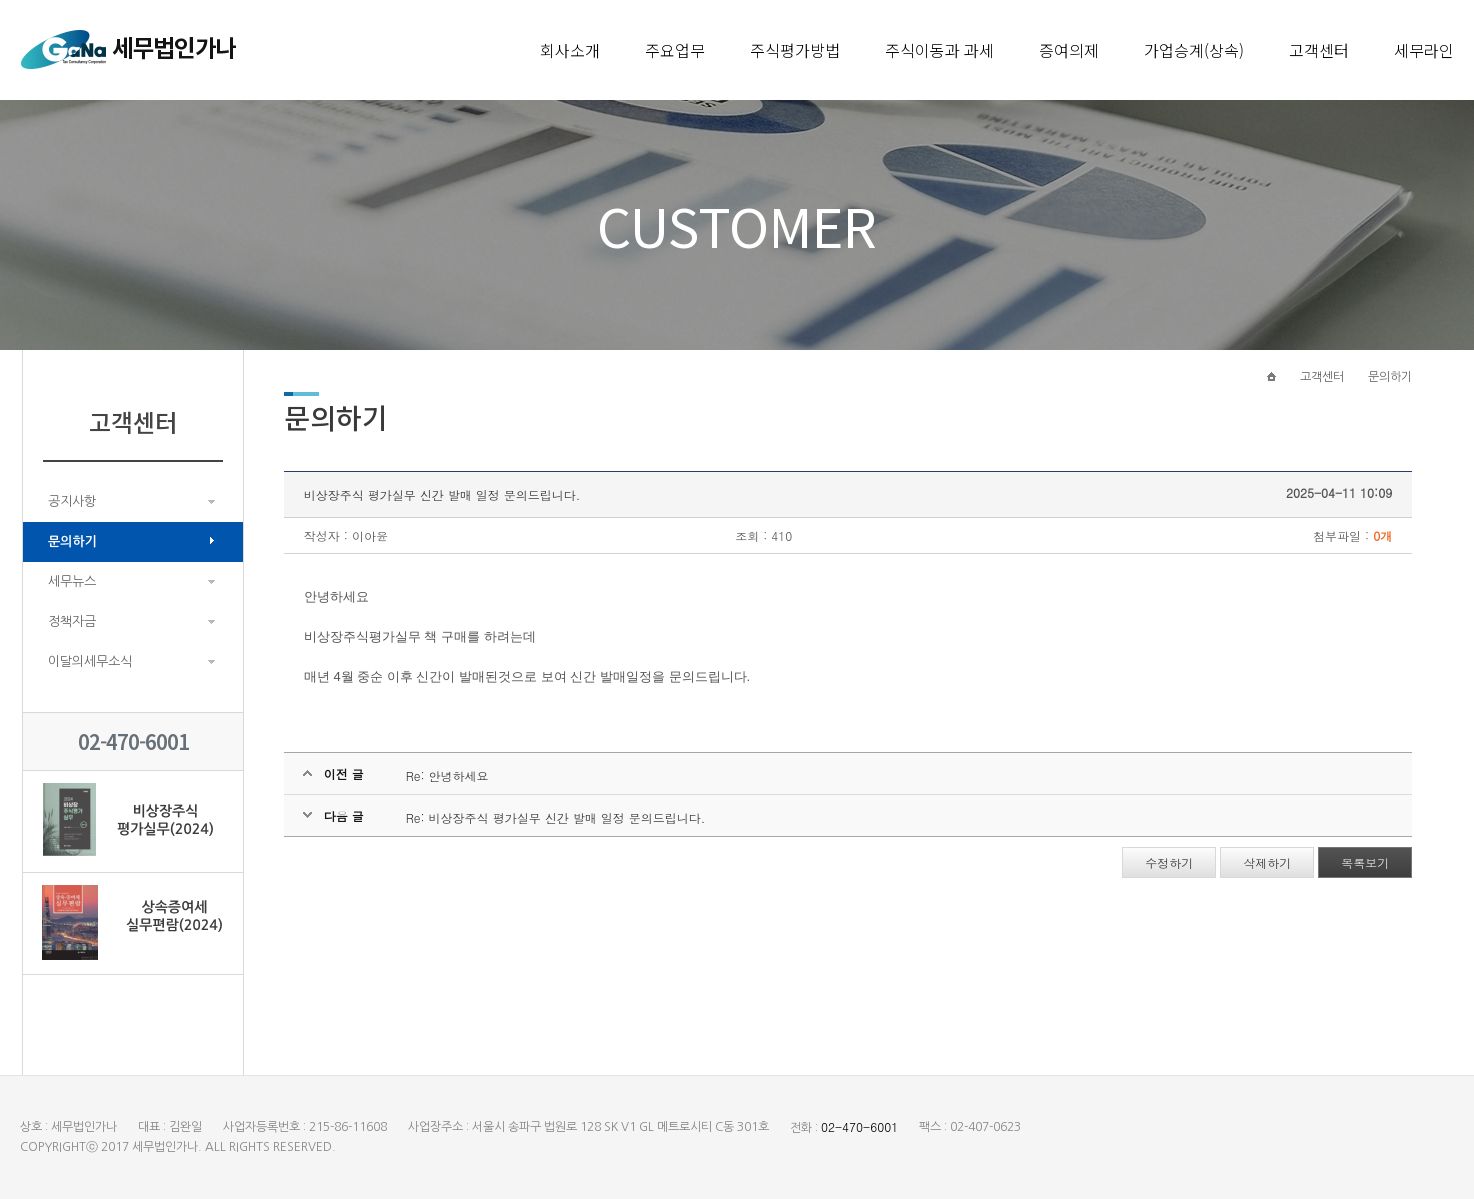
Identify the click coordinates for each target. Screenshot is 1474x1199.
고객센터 (1319, 50)
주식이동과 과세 (939, 50)
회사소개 (570, 50)
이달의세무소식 (90, 661)
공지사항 (72, 501)
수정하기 (1169, 862)
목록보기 (1365, 862)
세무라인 (1424, 50)
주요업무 (675, 50)
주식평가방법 (795, 50)
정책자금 (72, 621)
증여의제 (1069, 50)
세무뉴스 (72, 581)
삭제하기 (1267, 862)
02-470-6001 (859, 1126)
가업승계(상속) (1194, 50)
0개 (1382, 535)
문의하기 (72, 541)
